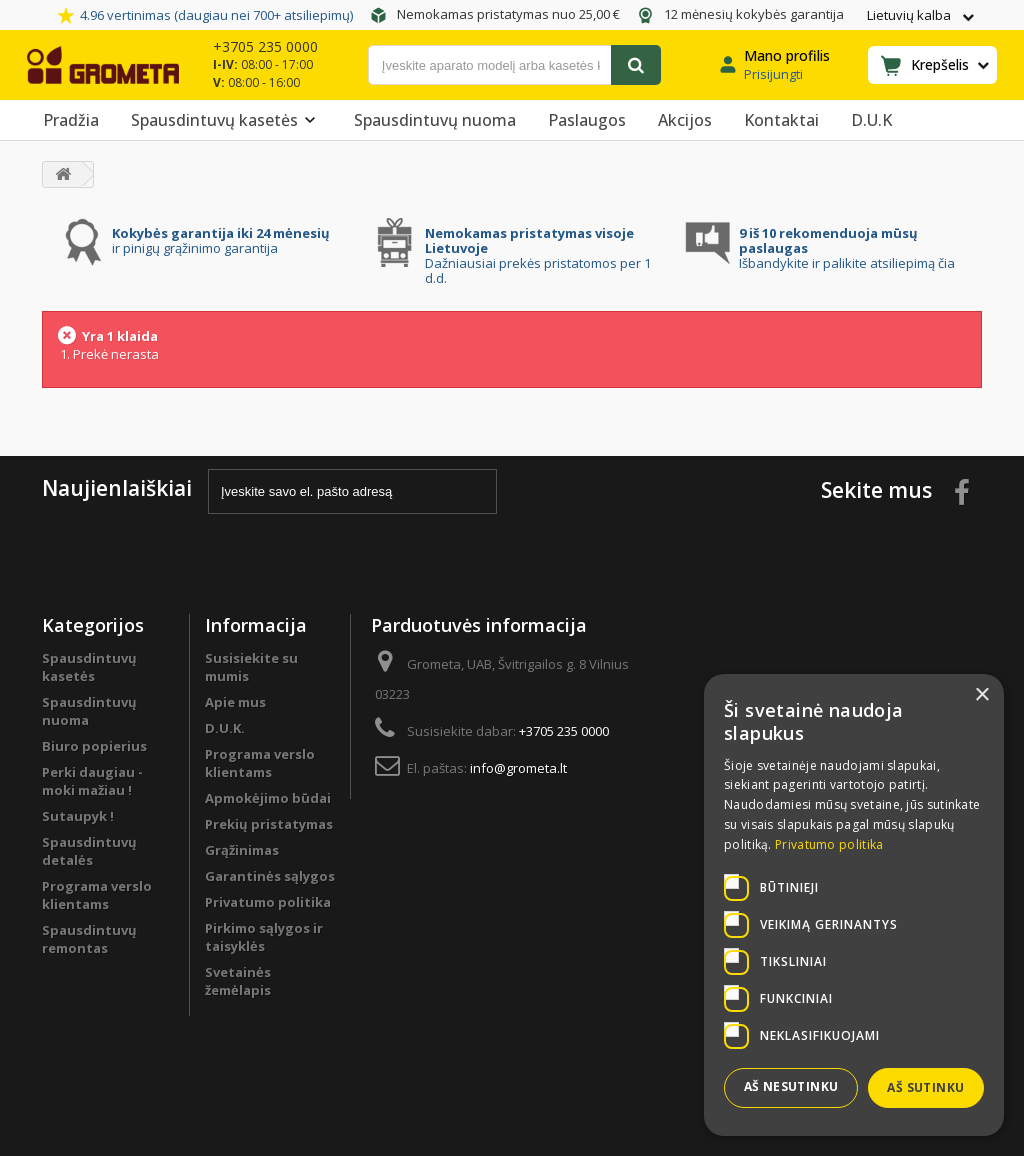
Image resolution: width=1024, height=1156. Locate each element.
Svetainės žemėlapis (238, 981)
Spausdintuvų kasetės (226, 120)
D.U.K (871, 120)
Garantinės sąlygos (270, 876)
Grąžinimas (242, 850)
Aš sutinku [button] (925, 1087)
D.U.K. (225, 728)
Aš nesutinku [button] (791, 1086)
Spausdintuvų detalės (89, 851)
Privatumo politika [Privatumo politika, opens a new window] (829, 844)
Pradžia (71, 120)
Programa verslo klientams (97, 895)
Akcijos (685, 120)
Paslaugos (587, 120)
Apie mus (235, 702)
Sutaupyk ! (78, 816)
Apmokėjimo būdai (268, 798)
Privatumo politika (268, 902)
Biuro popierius (94, 746)
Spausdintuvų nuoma (435, 120)
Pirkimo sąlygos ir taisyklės (264, 937)
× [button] (981, 695)
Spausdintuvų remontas (89, 939)
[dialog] (854, 905)
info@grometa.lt (518, 768)
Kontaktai (781, 120)
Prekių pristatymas (269, 824)
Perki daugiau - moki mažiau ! (92, 781)
